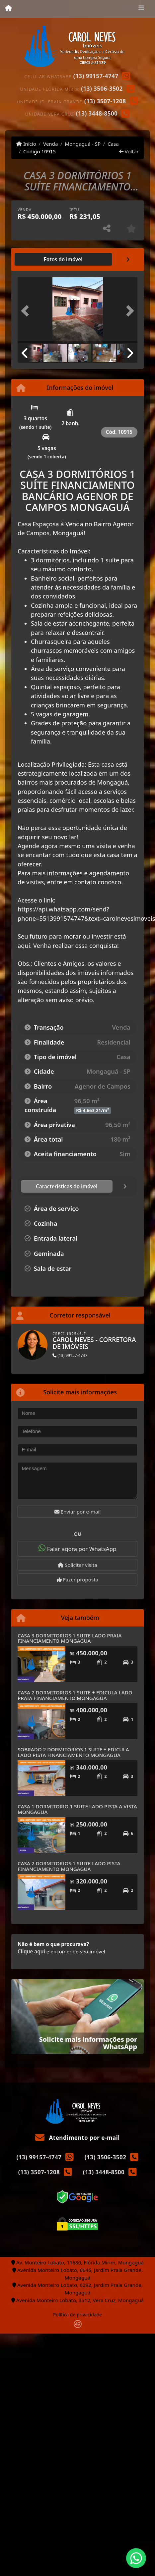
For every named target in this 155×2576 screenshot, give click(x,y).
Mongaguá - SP (83, 143)
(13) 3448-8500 (97, 113)
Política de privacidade (77, 2314)
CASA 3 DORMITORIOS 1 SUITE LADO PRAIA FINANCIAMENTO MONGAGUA (69, 1638)
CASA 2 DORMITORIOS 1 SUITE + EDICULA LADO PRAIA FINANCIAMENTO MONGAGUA (75, 1695)
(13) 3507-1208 (105, 101)
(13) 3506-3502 (102, 88)
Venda (50, 143)
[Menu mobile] (8, 9)
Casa (113, 143)
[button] (27, 311)
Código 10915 (39, 151)
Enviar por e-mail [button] (77, 1511)
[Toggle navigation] (141, 9)
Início (26, 143)
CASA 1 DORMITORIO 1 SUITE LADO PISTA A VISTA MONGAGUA (77, 1809)
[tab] (63, 259)
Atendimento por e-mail (77, 2137)
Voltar (129, 151)
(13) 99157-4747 (95, 76)
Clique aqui (31, 1951)
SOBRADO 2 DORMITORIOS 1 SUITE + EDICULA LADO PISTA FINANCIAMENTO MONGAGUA (73, 1752)
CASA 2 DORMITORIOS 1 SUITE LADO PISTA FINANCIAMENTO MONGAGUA (69, 1866)
